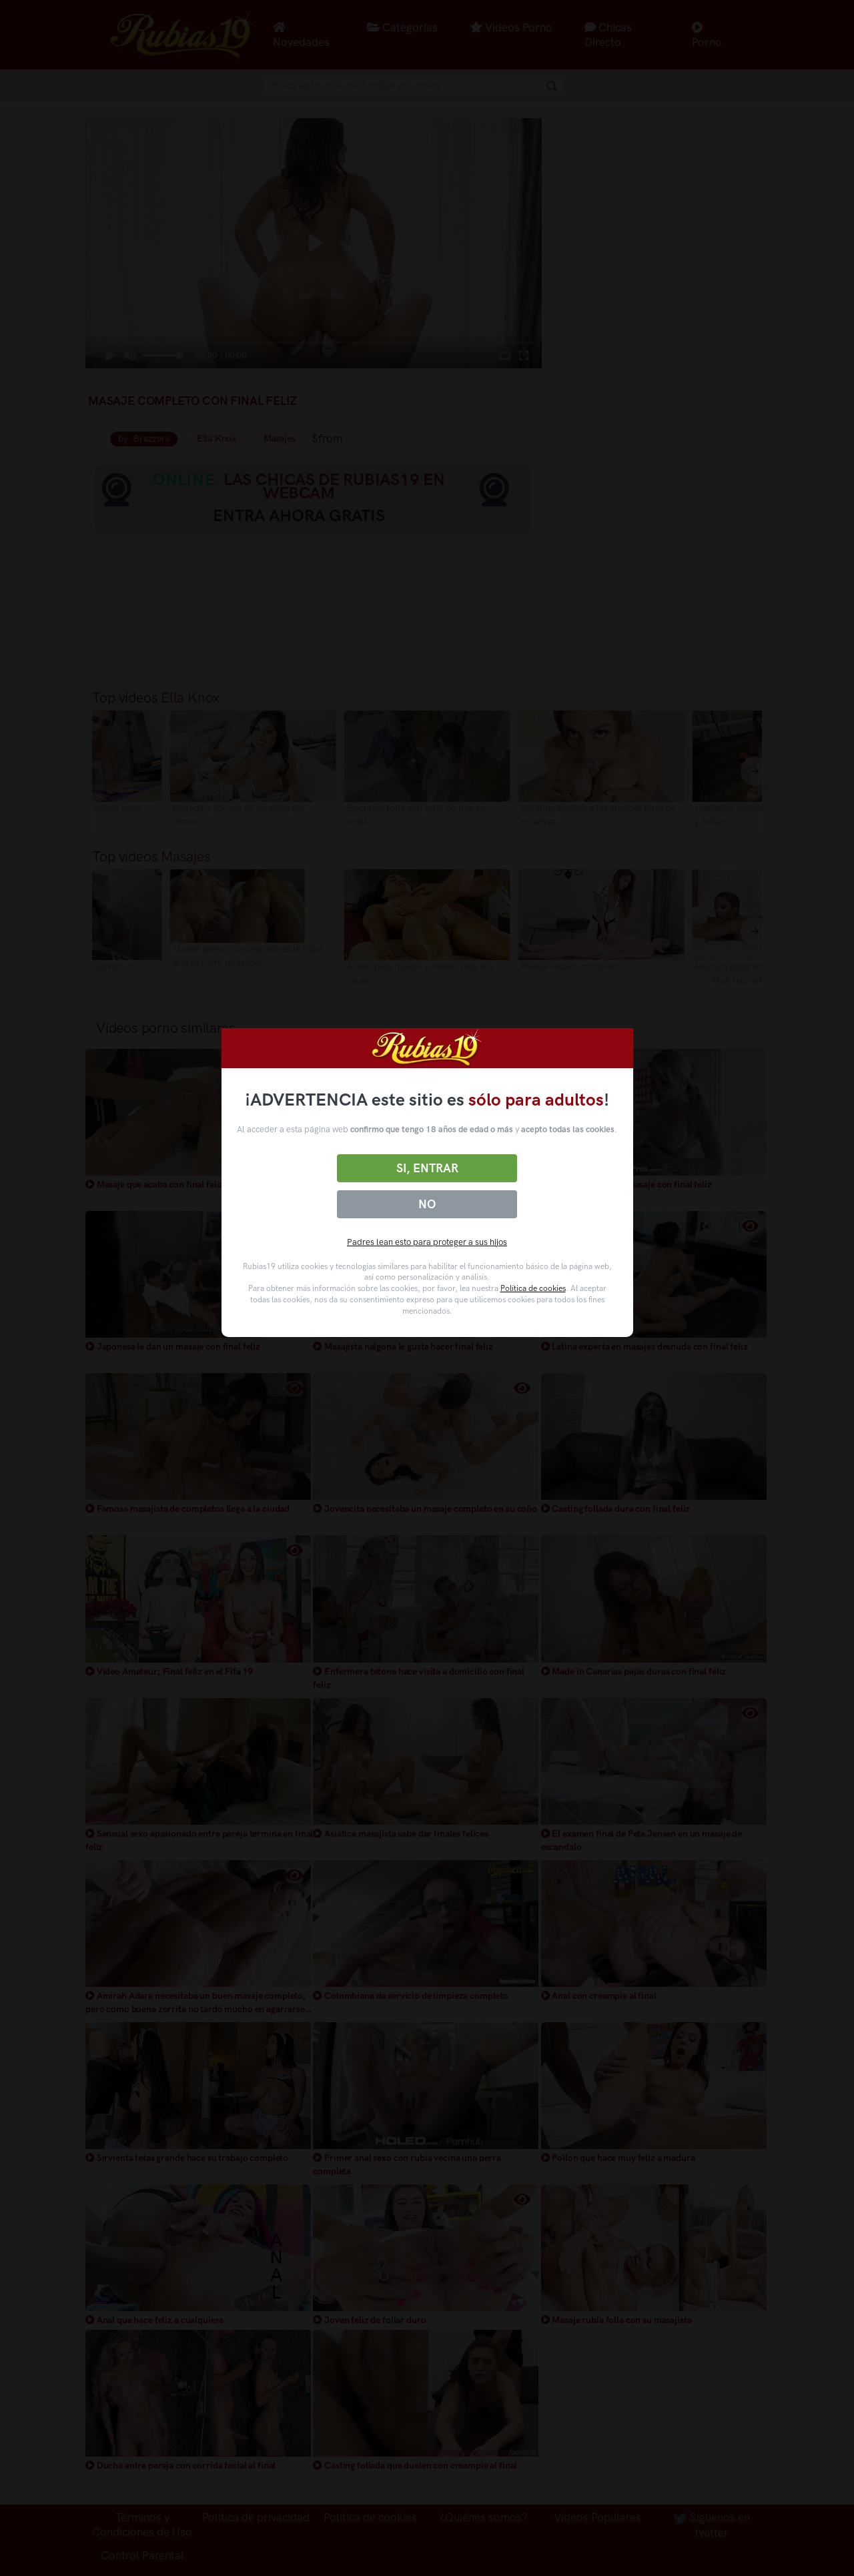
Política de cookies (533, 1288)
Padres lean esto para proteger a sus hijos (427, 1242)
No (427, 1204)
